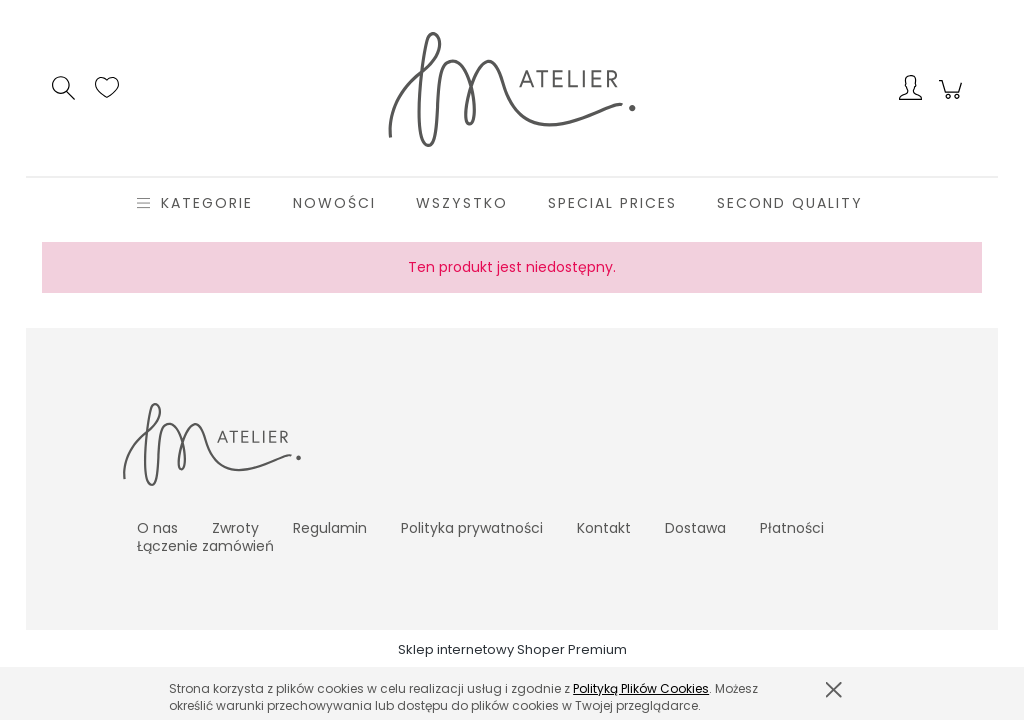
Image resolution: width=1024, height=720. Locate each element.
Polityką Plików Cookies (641, 688)
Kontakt (604, 528)
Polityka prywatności (472, 528)
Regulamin (330, 528)
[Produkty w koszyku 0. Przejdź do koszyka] (953, 100)
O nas (157, 528)
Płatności (792, 528)
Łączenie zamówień (205, 546)
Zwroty (235, 528)
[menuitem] (207, 203)
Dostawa (695, 528)
